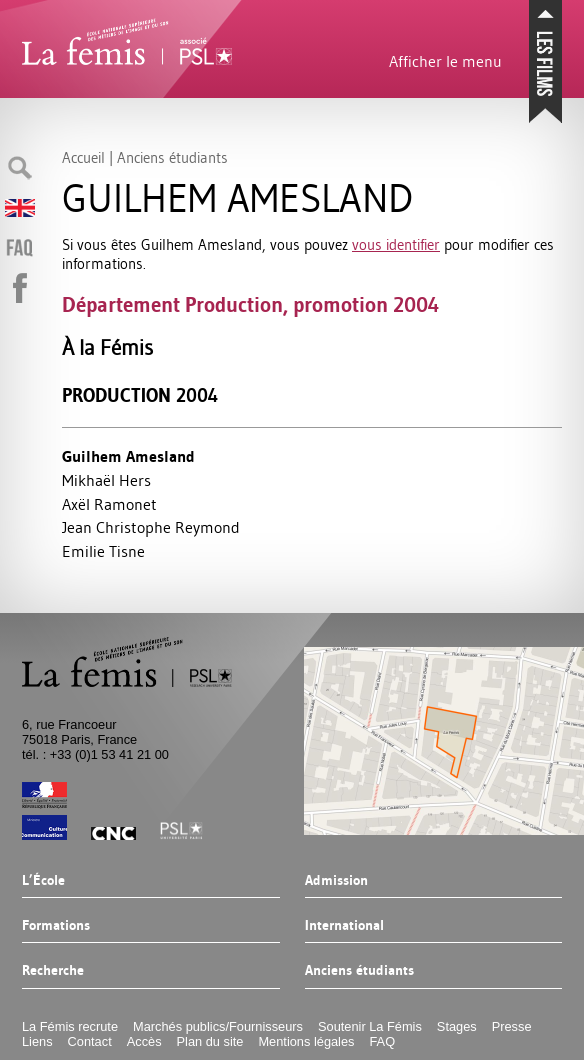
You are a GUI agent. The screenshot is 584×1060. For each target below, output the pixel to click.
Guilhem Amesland (128, 456)
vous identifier (396, 244)
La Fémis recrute (70, 1026)
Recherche (53, 971)
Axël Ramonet (109, 504)
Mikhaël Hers (106, 480)
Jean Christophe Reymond (151, 527)
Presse (512, 1026)
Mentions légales (306, 1041)
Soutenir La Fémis (370, 1026)
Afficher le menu (445, 61)
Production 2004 (140, 395)
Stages (457, 1026)
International (344, 926)
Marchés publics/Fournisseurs (218, 1026)
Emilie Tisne (103, 551)
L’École (43, 881)
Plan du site (210, 1041)
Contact (90, 1041)
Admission (336, 881)
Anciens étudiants (359, 971)
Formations (56, 926)
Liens (37, 1041)
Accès (144, 1041)
